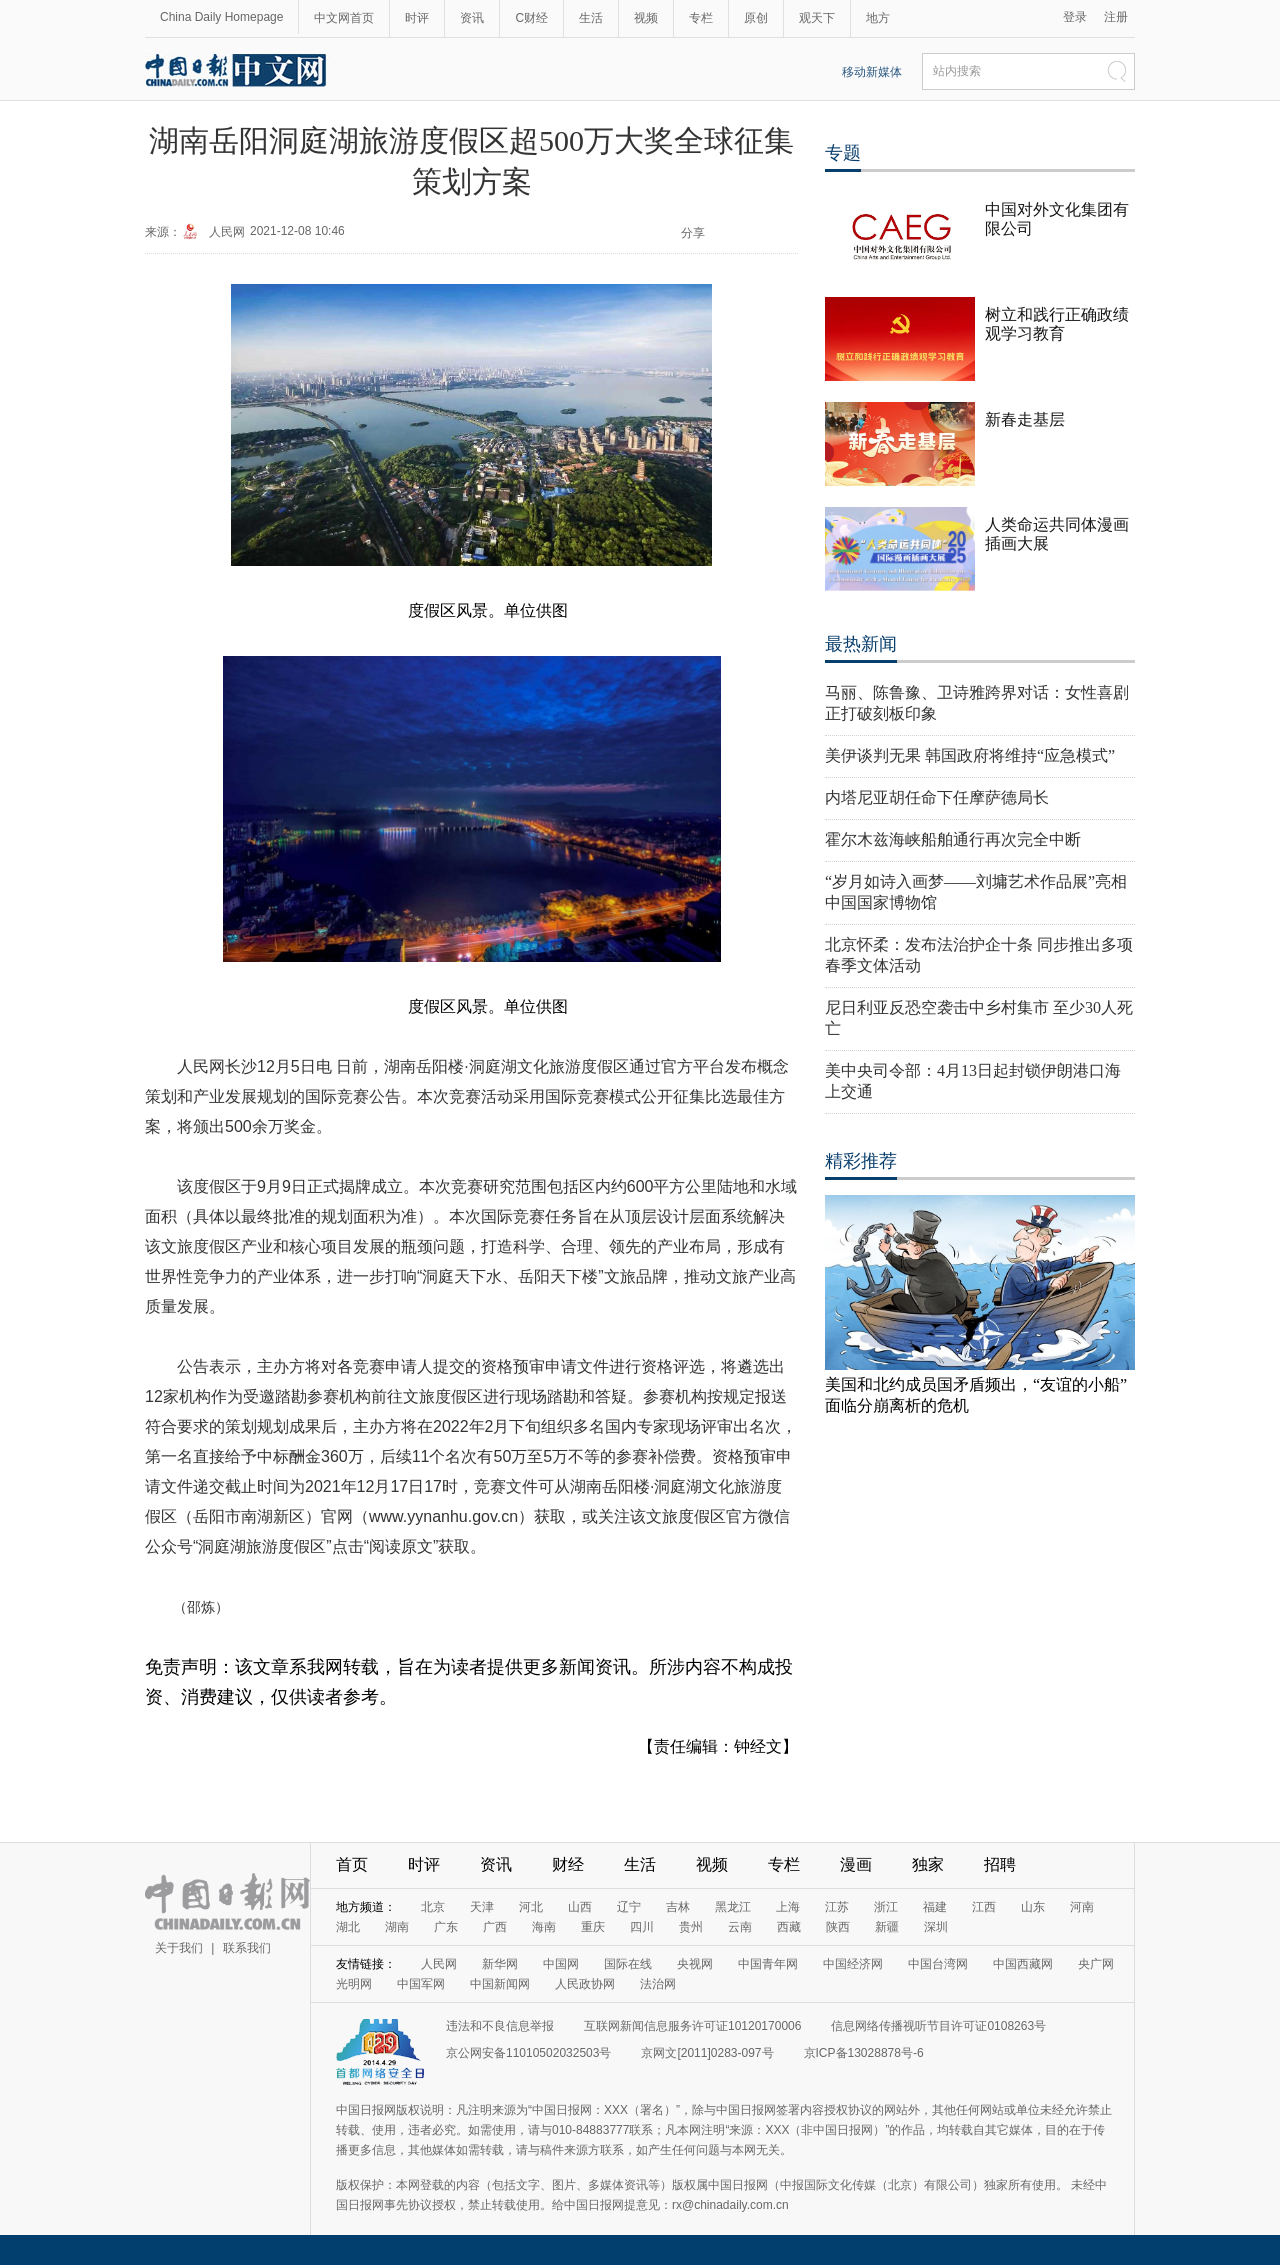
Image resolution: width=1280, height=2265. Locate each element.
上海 (788, 1907)
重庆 (593, 1927)
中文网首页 (344, 18)
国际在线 (628, 1964)
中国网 (561, 1964)
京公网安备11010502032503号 (528, 2053)
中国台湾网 (938, 1964)
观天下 (817, 18)
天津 (482, 1907)
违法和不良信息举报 (500, 2026)
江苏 (837, 1907)
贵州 (691, 1927)
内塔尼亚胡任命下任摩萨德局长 (937, 797)
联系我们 (247, 1948)
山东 (1033, 1907)
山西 (580, 1907)
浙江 (886, 1907)
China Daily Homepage (221, 17)
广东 (446, 1927)
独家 (928, 1864)
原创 (756, 18)
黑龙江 (733, 1907)
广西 (495, 1927)
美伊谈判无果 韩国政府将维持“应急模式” (970, 755)
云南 (740, 1927)
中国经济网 (853, 1964)
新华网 (500, 1964)
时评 (417, 18)
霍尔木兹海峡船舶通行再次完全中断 (953, 839)
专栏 (701, 18)
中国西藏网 (1023, 1964)
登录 (1075, 17)
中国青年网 (768, 1964)
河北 (531, 1907)
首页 (352, 1864)
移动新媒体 (872, 72)
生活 (591, 18)
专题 (843, 153)
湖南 (397, 1927)
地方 (878, 18)
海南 (544, 1927)
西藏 (789, 1927)
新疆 (887, 1927)
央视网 (695, 1964)
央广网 (1096, 1964)
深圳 (936, 1927)
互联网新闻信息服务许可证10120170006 (692, 2026)
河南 (1082, 1907)
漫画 (856, 1864)
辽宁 (629, 1907)
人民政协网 (585, 1984)
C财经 (531, 18)
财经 (568, 1864)
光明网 (354, 1984)
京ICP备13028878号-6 (864, 2053)
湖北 (348, 1927)
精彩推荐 (861, 1161)
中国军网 (421, 1984)
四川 (642, 1927)
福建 (935, 1907)
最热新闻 (861, 644)
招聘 (1000, 1864)
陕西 (838, 1927)
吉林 (678, 1907)
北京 (433, 1907)
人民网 (227, 232)
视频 (646, 18)
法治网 (658, 1984)
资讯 (472, 18)
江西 (984, 1907)
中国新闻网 (500, 1984)
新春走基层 (1025, 419)
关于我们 (179, 1948)
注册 (1116, 17)
